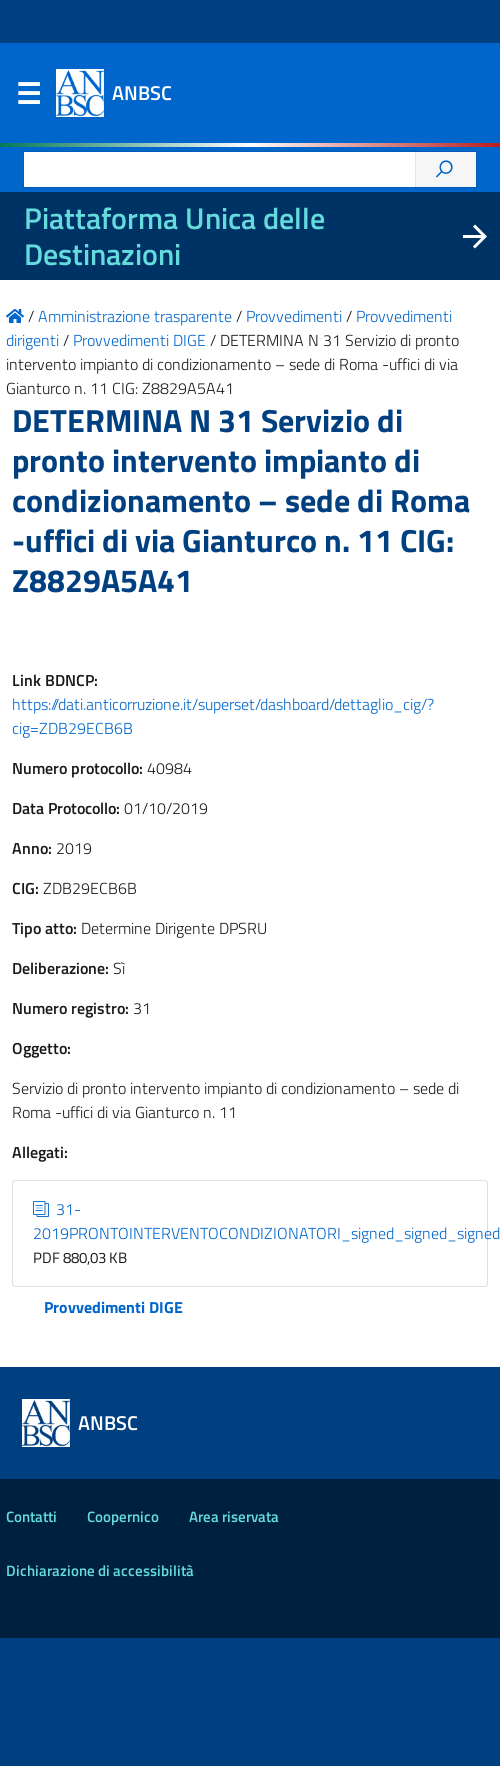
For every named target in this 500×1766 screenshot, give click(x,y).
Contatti (31, 1516)
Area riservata (234, 1516)
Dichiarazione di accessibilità (100, 1570)
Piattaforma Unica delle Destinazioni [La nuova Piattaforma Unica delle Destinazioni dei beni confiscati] (174, 236)
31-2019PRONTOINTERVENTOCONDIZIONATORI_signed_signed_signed (266, 1221)
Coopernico (123, 1516)
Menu (28, 98)
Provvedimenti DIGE (113, 1307)
